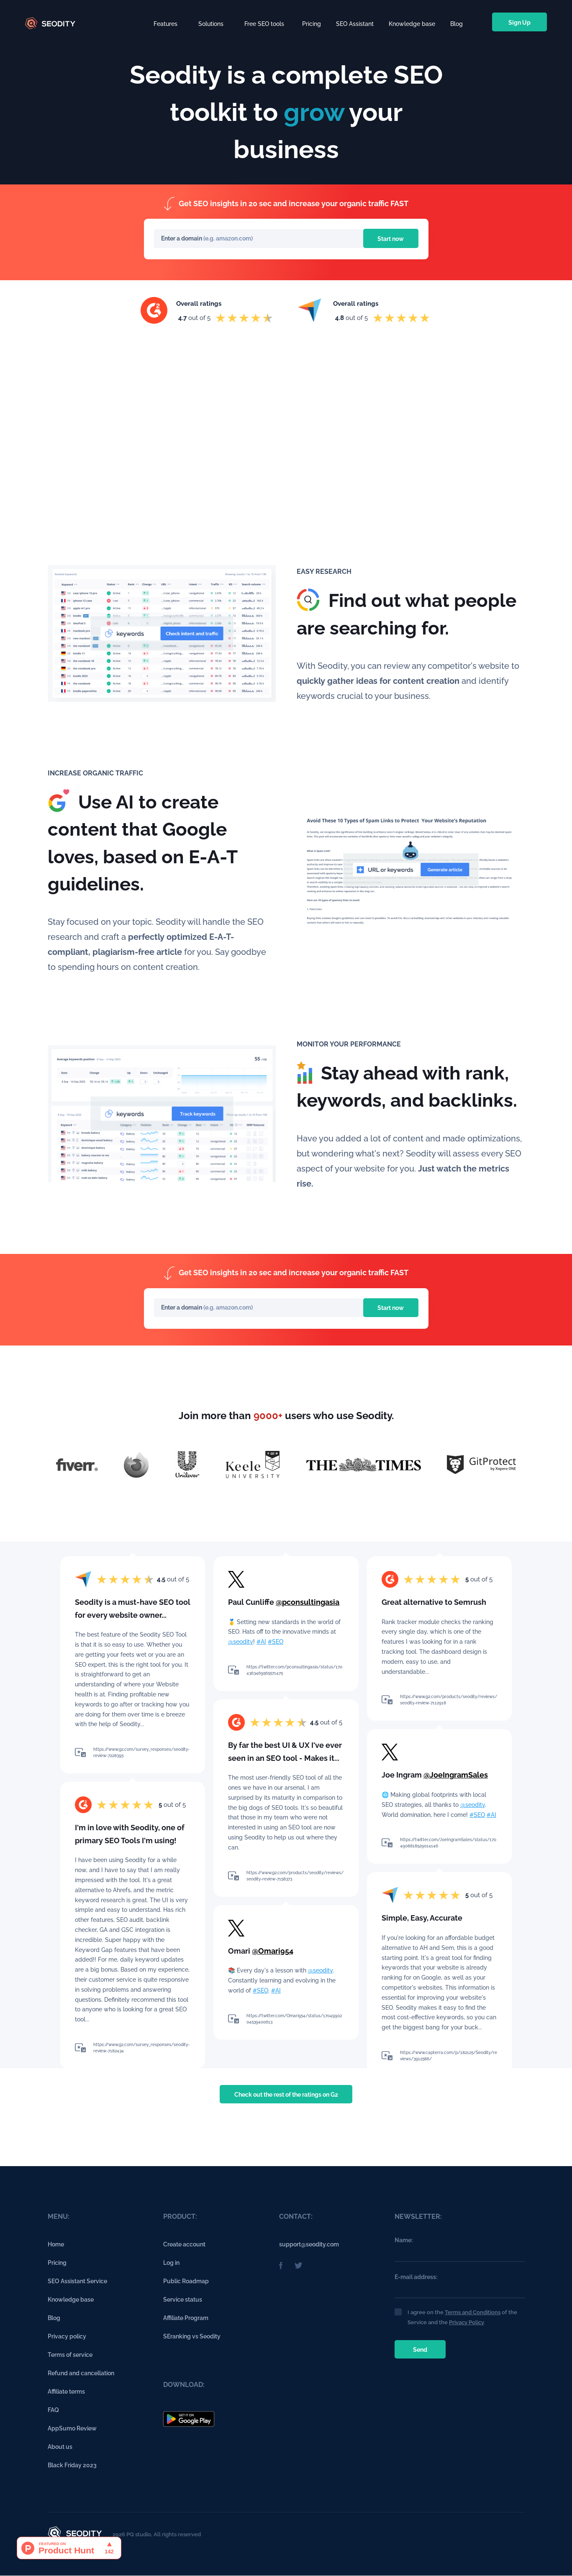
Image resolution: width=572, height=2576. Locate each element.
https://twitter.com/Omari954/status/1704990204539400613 (294, 2018)
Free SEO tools (264, 23)
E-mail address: (416, 2277)
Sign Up (519, 22)
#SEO (275, 1641)
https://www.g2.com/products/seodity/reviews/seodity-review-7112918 (448, 1699)
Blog (456, 21)
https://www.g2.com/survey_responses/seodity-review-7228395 (141, 1752)
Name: (404, 2240)
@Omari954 (272, 1951)
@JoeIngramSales (455, 1774)
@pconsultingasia (307, 1602)
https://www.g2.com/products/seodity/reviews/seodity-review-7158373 (295, 1875)
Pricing (311, 21)
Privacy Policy (466, 2322)
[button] (165, 22)
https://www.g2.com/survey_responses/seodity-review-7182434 (141, 2047)
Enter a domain (181, 239)
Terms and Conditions (472, 2312)
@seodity (240, 1641)
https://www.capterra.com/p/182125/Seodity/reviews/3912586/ (448, 2055)
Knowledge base (412, 21)
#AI (261, 1641)
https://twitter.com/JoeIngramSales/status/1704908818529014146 (448, 1842)
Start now (389, 239)
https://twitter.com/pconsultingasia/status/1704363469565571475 (294, 1670)
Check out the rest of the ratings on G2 (286, 2094)
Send (420, 2350)
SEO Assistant (355, 21)
